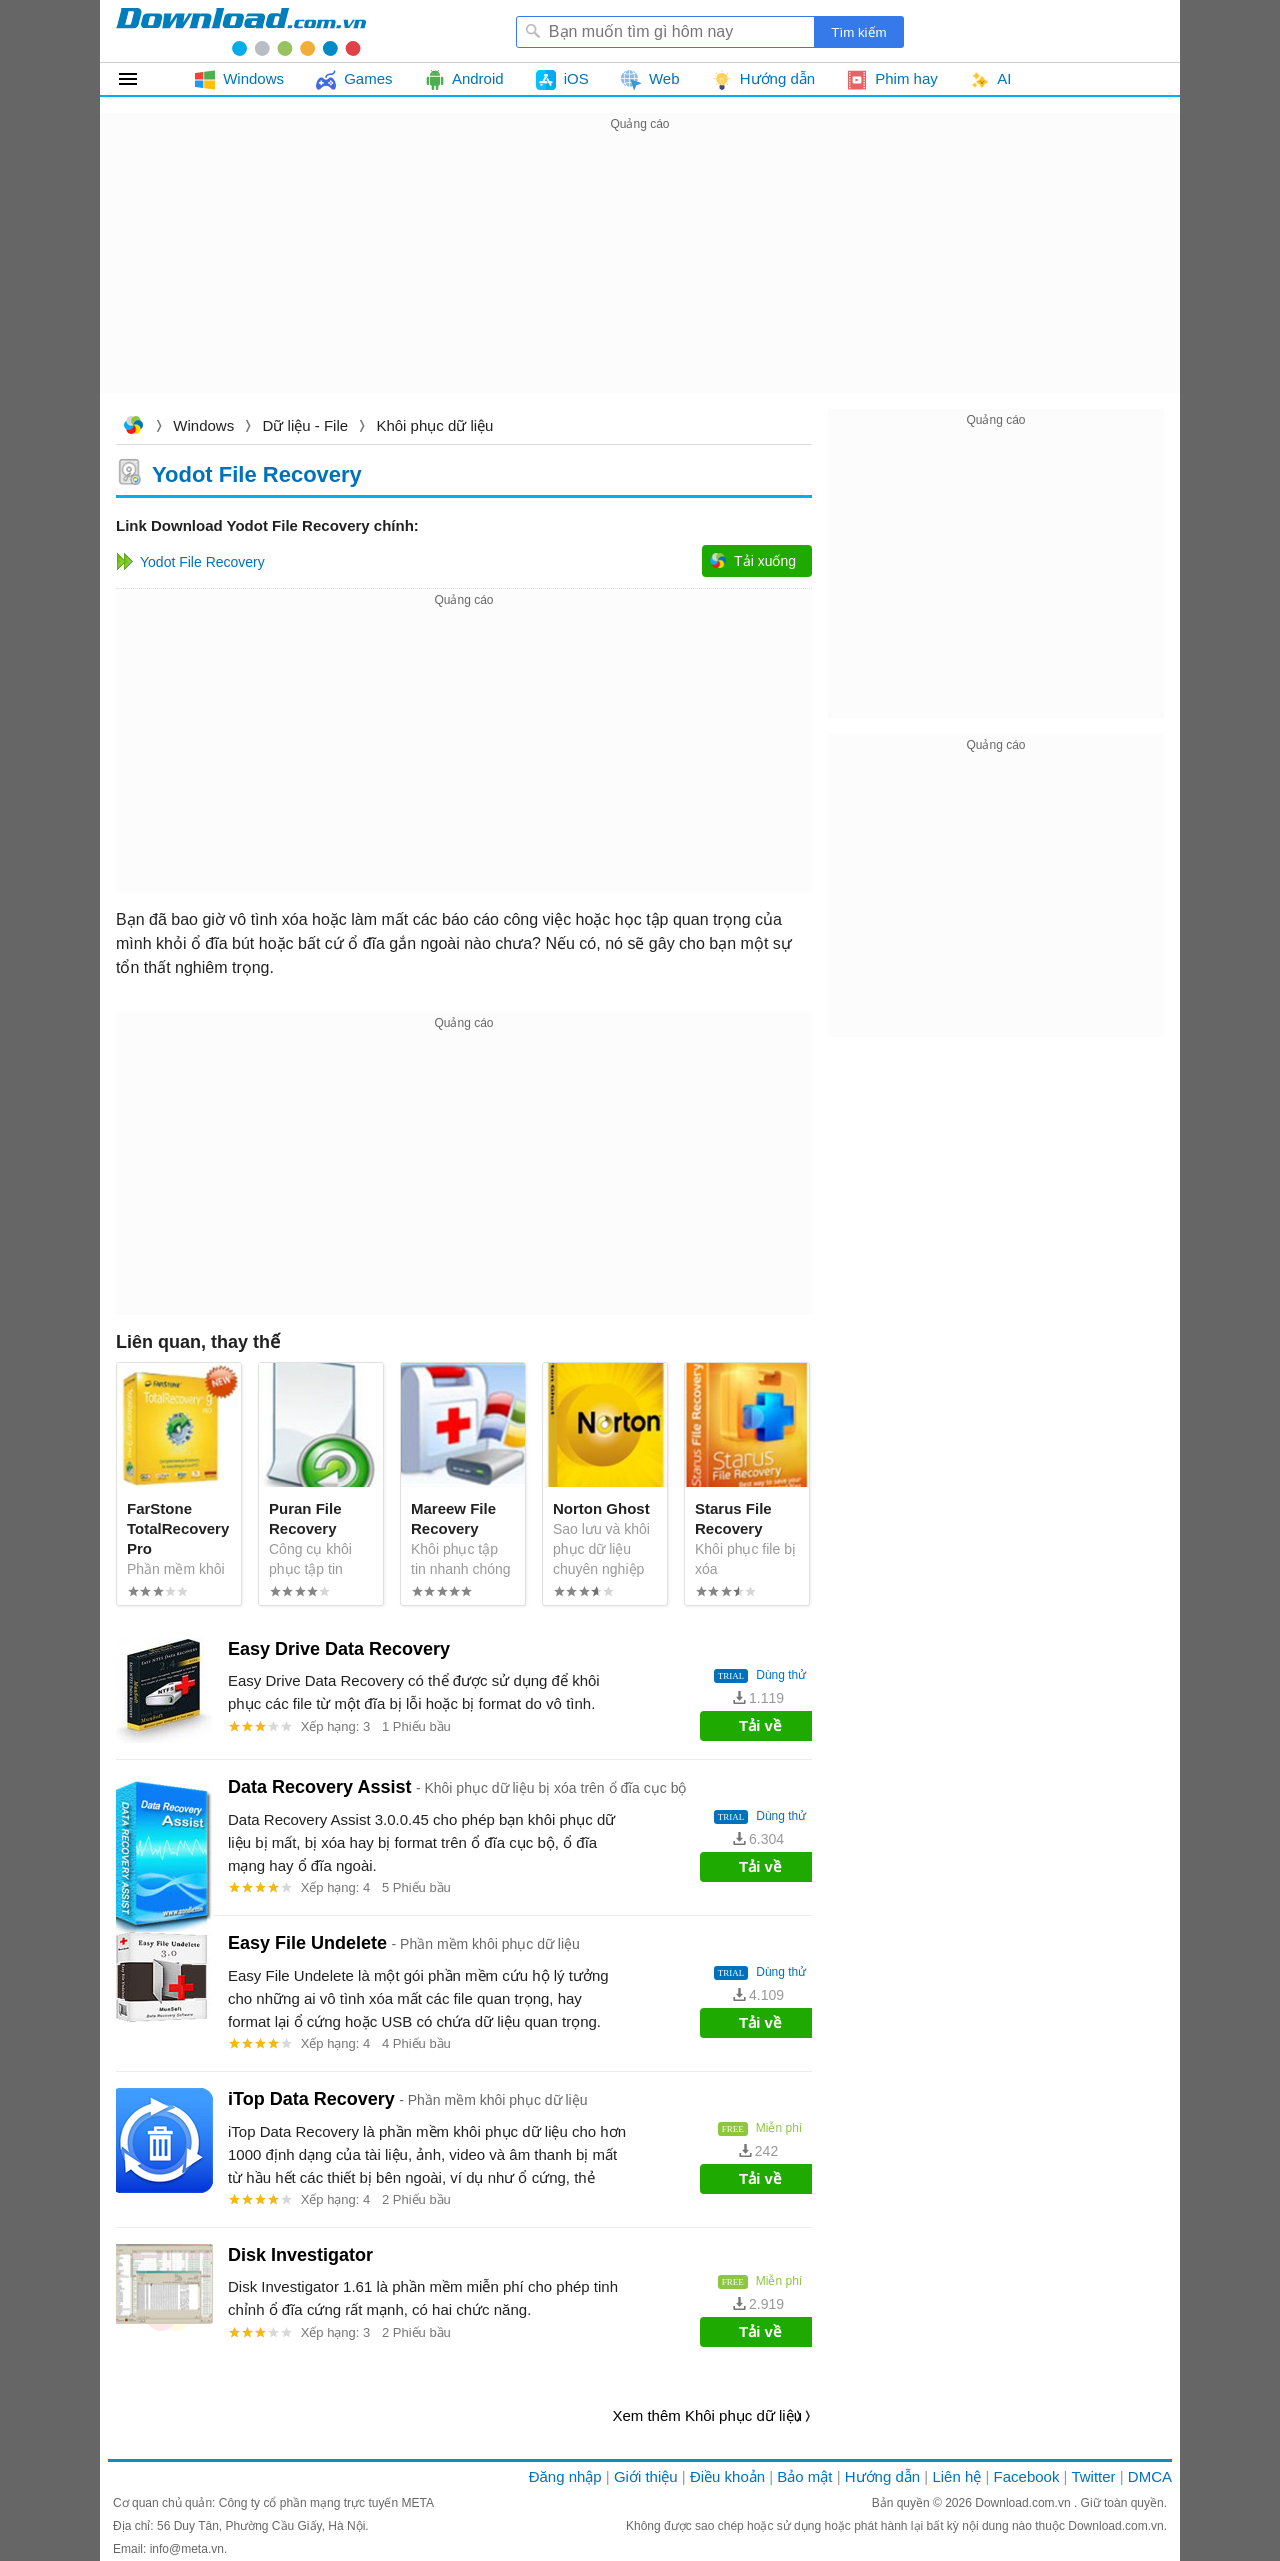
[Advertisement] (640, 276)
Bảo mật (804, 2476)
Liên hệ (956, 2476)
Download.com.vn (133, 427)
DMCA (1150, 2476)
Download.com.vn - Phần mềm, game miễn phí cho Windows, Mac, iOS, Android (241, 31)
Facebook (1027, 2476)
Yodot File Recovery (257, 473)
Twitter (1093, 2476)
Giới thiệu (646, 2476)
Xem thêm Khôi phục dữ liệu (707, 2415)
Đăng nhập (565, 2476)
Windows (203, 425)
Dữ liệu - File (306, 425)
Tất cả (139, 79)
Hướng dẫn (882, 2476)
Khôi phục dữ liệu (434, 425)
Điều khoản (727, 2476)
